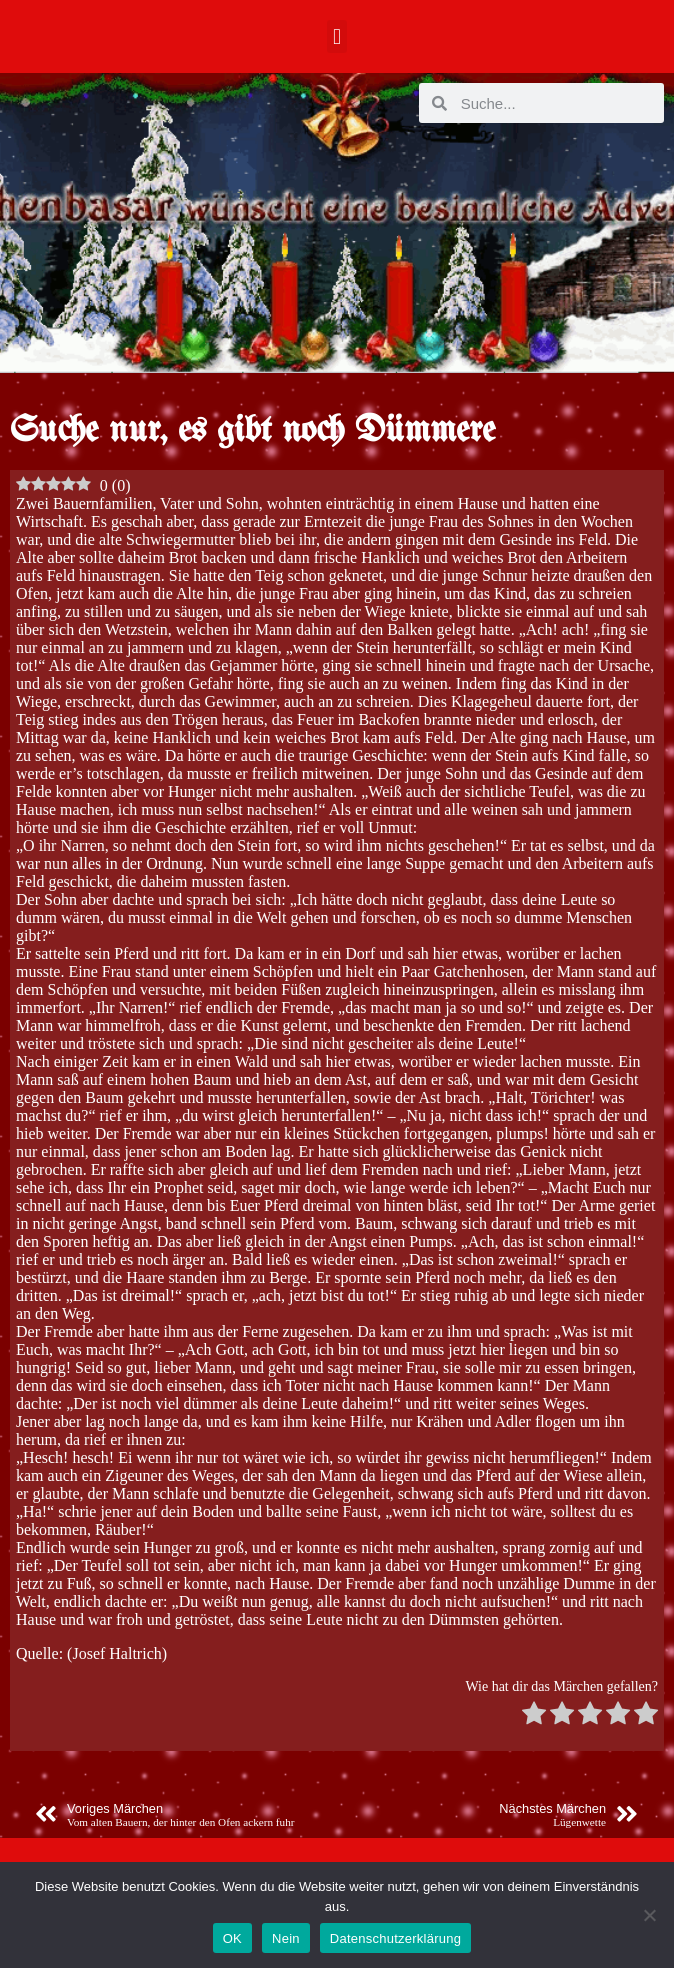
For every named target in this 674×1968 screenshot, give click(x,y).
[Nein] (649, 1915)
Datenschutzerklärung (395, 1938)
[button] (336, 36)
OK (232, 1938)
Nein (286, 1938)
